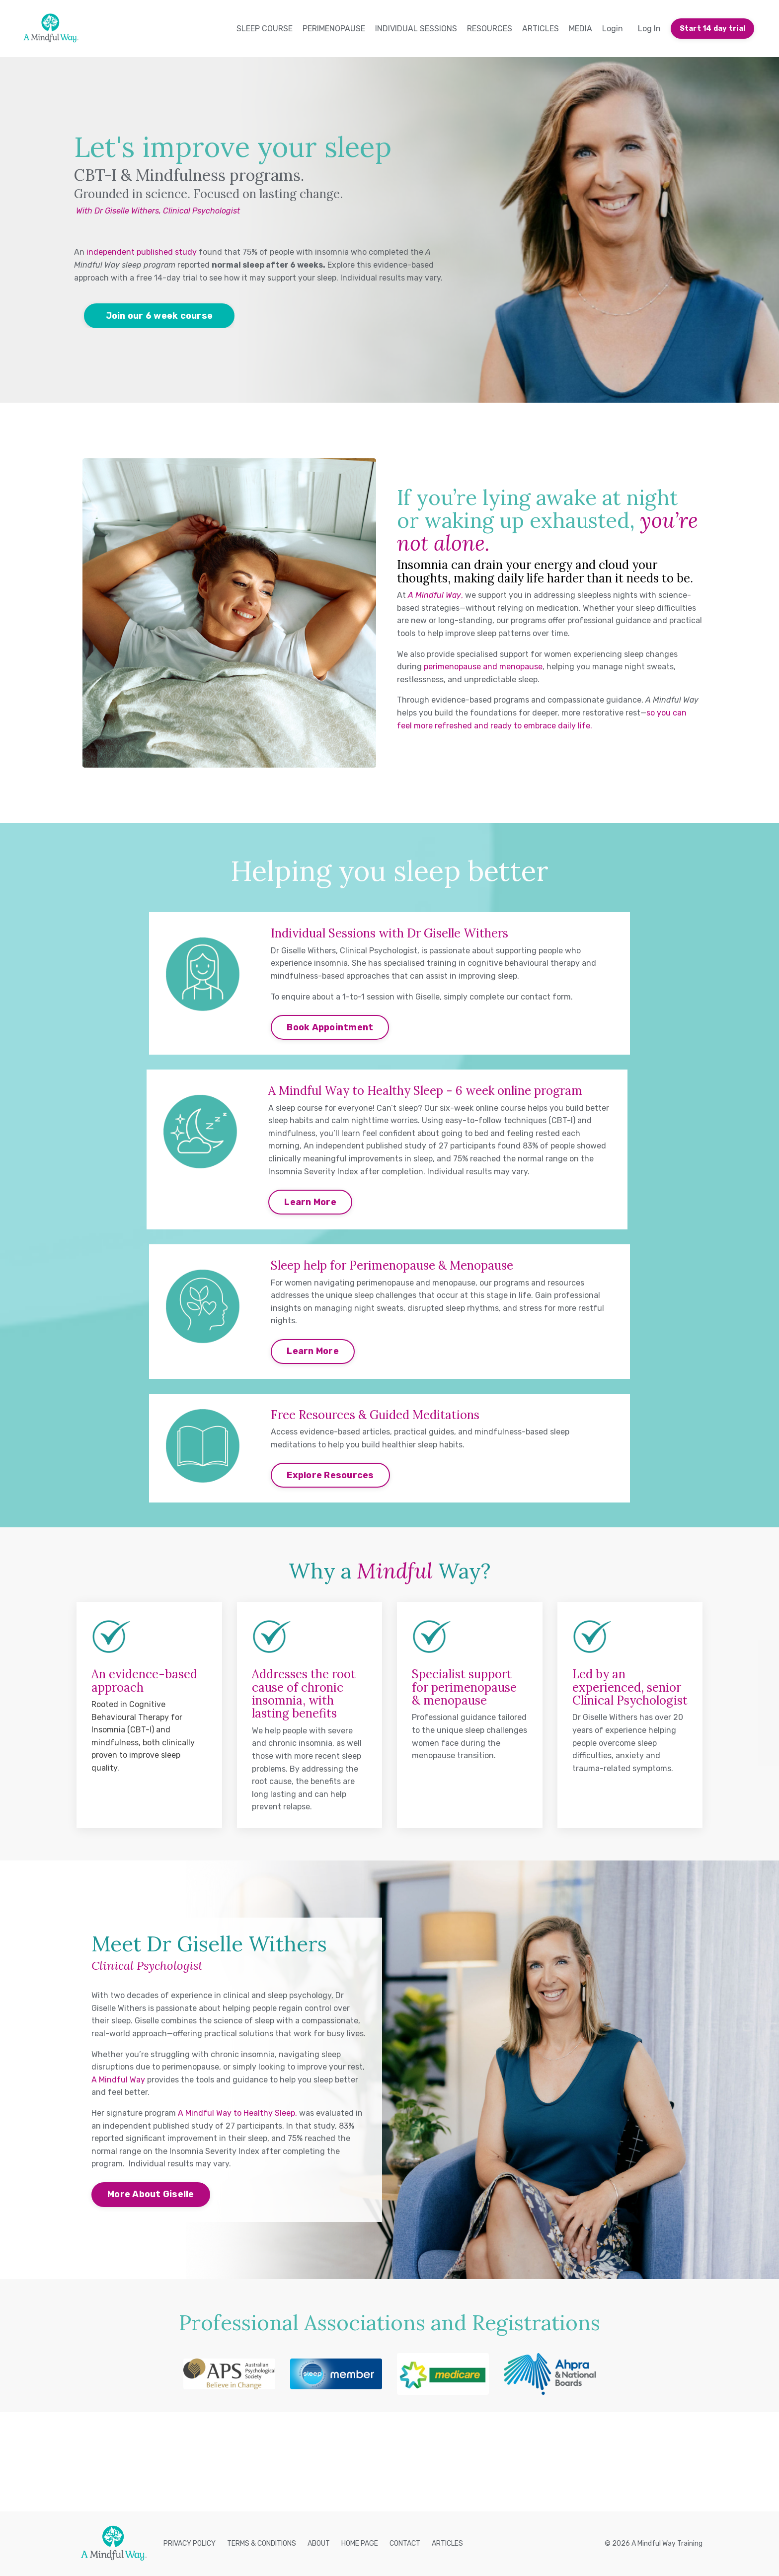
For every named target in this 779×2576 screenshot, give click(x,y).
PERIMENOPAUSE (334, 28)
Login (612, 28)
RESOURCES (489, 28)
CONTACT (405, 2543)
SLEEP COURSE (264, 28)
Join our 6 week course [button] (159, 315)
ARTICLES (540, 28)
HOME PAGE (359, 2543)
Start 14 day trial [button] (713, 28)
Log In (649, 28)
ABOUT (319, 2543)
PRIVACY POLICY (189, 2543)
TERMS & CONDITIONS (261, 2543)
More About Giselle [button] (150, 2194)
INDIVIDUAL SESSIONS (416, 28)
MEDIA (580, 28)
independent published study (141, 252)
